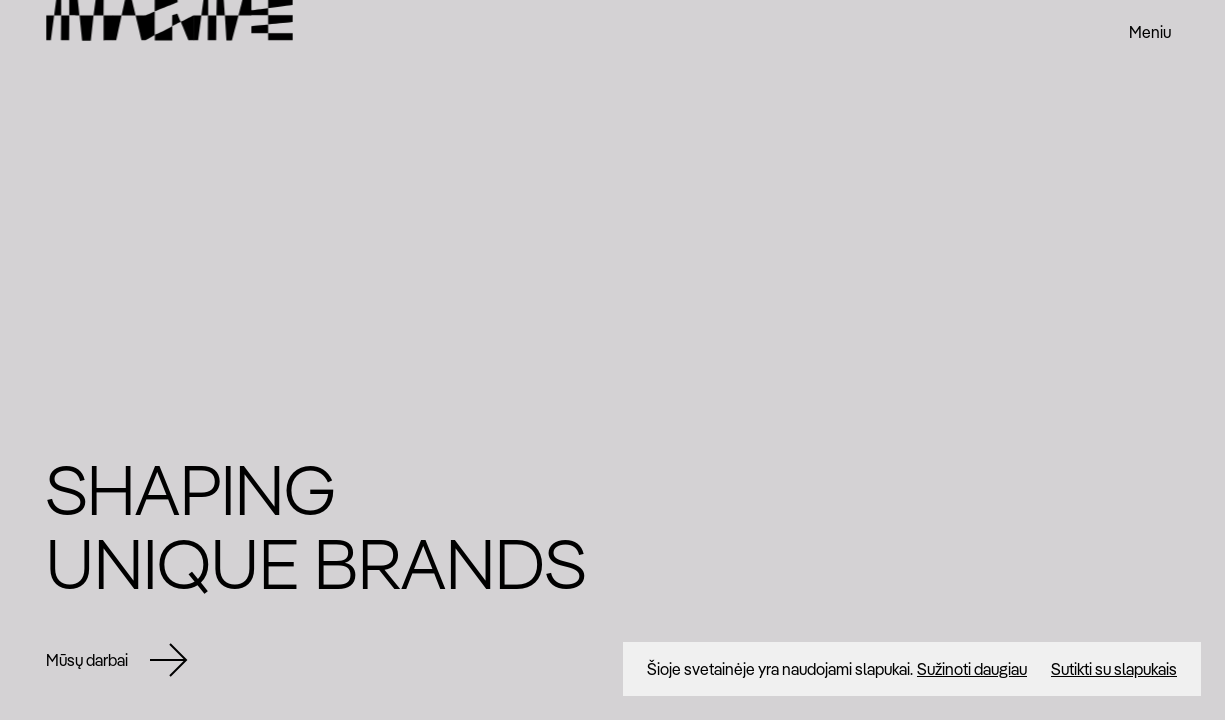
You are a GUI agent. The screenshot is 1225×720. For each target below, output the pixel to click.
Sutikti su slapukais (1114, 669)
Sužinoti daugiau (972, 669)
